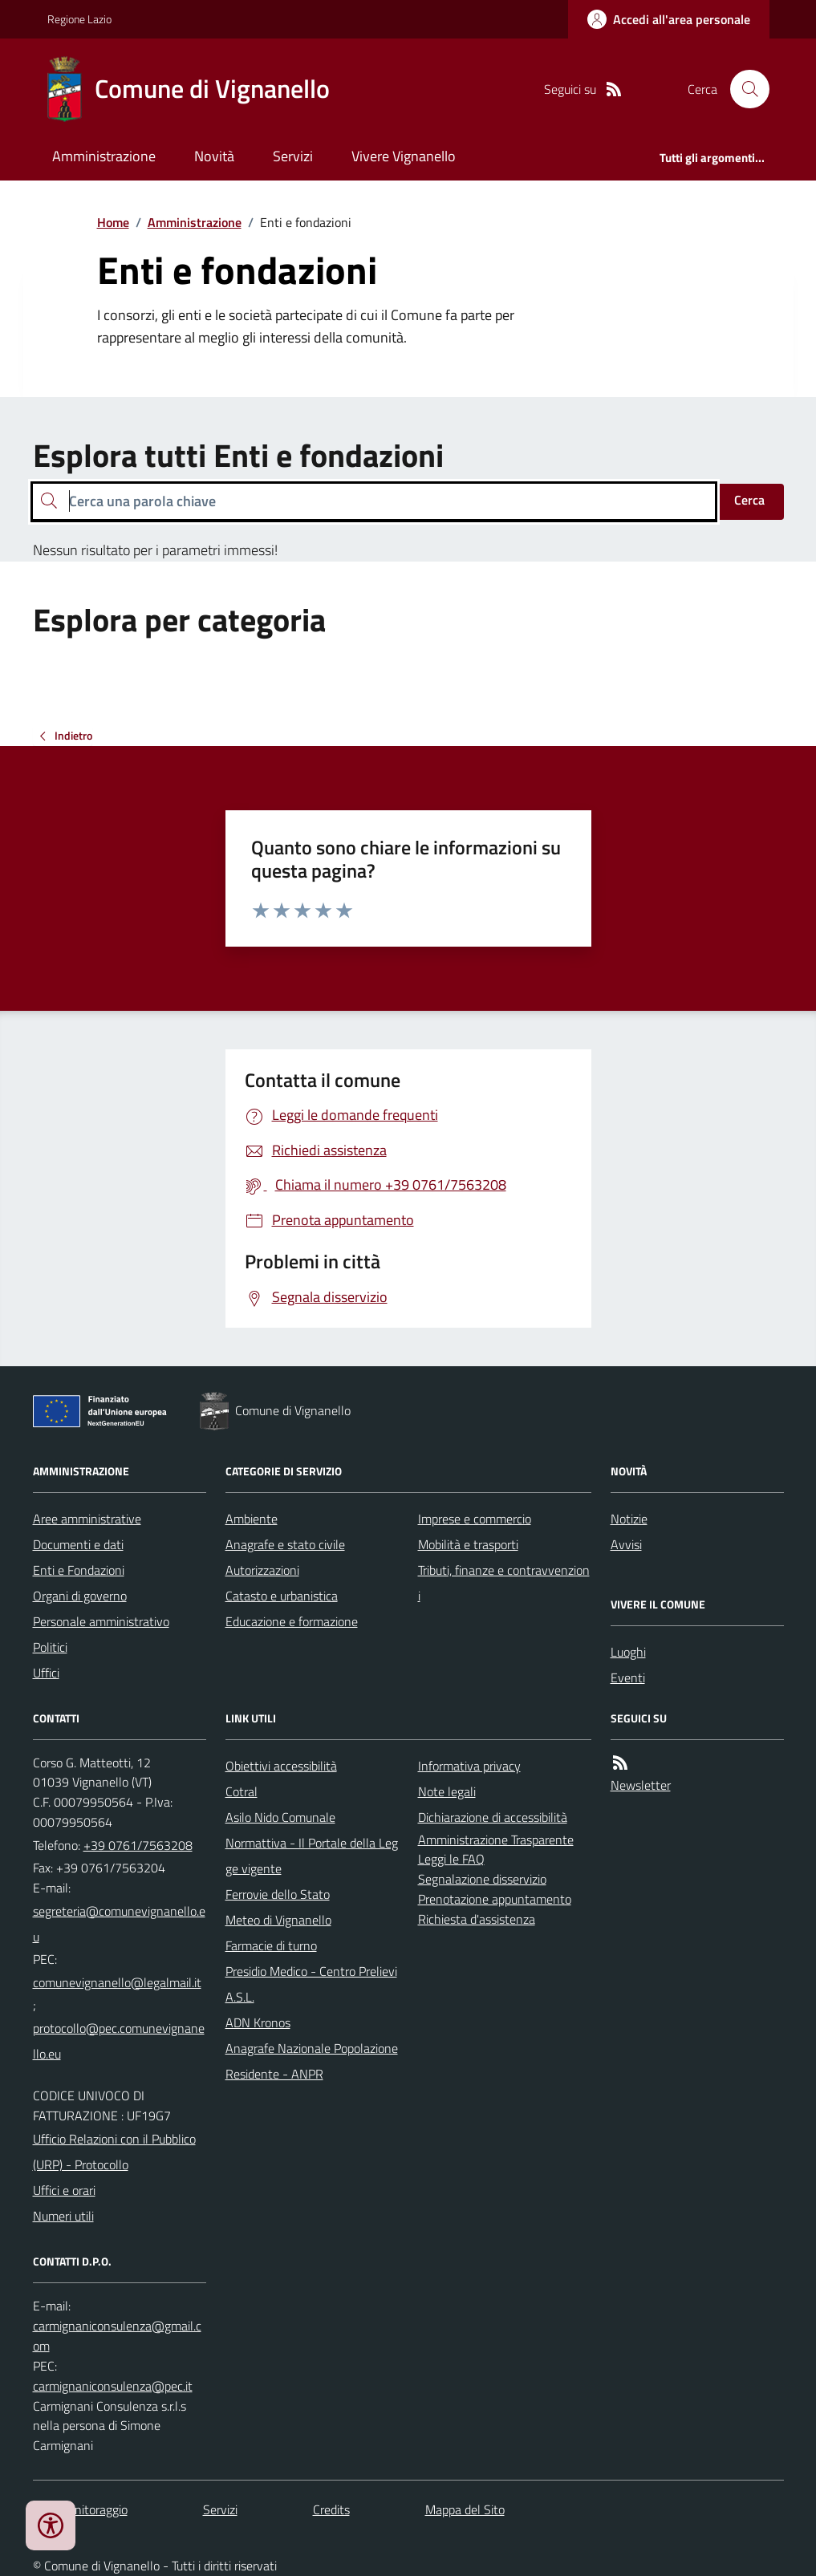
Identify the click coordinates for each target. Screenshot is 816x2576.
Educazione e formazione (291, 1621)
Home (113, 222)
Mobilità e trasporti (468, 1544)
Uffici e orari (64, 2190)
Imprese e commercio (474, 1518)
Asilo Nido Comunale (280, 1817)
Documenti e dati (78, 1544)
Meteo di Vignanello (278, 1919)
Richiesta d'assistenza (476, 1919)
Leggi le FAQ (451, 1858)
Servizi (293, 156)
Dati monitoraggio (80, 2509)
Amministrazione (104, 156)
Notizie (629, 1518)
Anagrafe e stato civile (285, 1544)
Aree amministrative (87, 1518)
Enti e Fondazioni (78, 1570)
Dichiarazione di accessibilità (492, 1817)
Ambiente (251, 1518)
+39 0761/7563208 (138, 1845)
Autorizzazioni (262, 1570)
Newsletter (641, 1785)
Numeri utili (63, 2215)
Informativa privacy (469, 1765)
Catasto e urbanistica (281, 1595)
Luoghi (628, 1651)
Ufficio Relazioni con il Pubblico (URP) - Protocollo (114, 2151)
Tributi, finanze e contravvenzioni (504, 1582)
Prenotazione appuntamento (494, 1899)
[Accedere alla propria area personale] (668, 19)
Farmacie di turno (271, 1945)
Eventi (628, 1677)
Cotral (241, 1791)
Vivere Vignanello (403, 156)
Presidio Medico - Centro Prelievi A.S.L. (311, 1983)
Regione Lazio (79, 18)
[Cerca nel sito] (743, 89)
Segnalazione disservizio (482, 1878)
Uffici (46, 1672)
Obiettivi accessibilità (281, 1765)
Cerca (749, 499)
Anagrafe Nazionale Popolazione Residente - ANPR (311, 2060)
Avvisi (626, 1544)
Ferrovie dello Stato (277, 1894)
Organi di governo (80, 1595)
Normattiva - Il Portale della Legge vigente (311, 1855)
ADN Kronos (257, 2022)
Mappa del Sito (465, 2509)
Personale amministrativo (101, 1621)
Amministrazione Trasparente (496, 1839)
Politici (50, 1647)
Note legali (447, 1791)
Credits (331, 2509)
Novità (214, 156)
